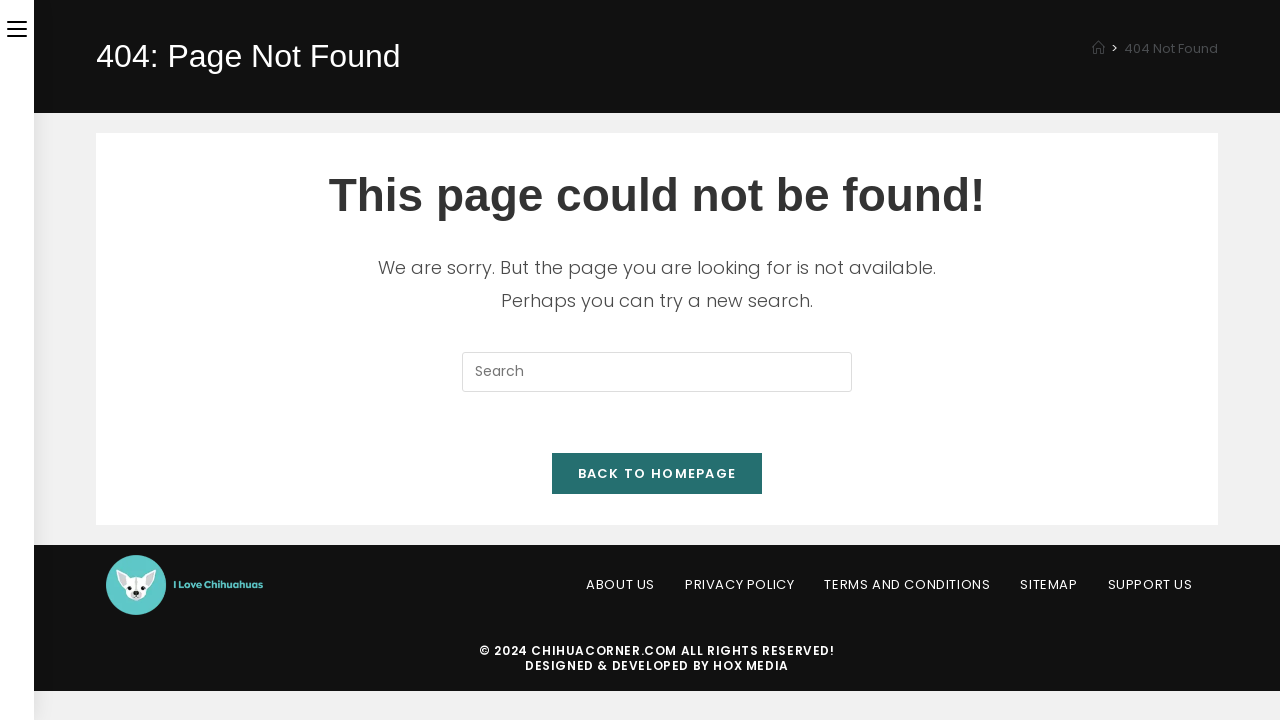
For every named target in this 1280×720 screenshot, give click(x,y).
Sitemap (1048, 584)
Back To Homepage (657, 473)
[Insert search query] (657, 372)
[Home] (1098, 48)
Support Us (1150, 584)
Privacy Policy (739, 584)
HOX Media (750, 665)
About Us (620, 584)
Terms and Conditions (907, 584)
